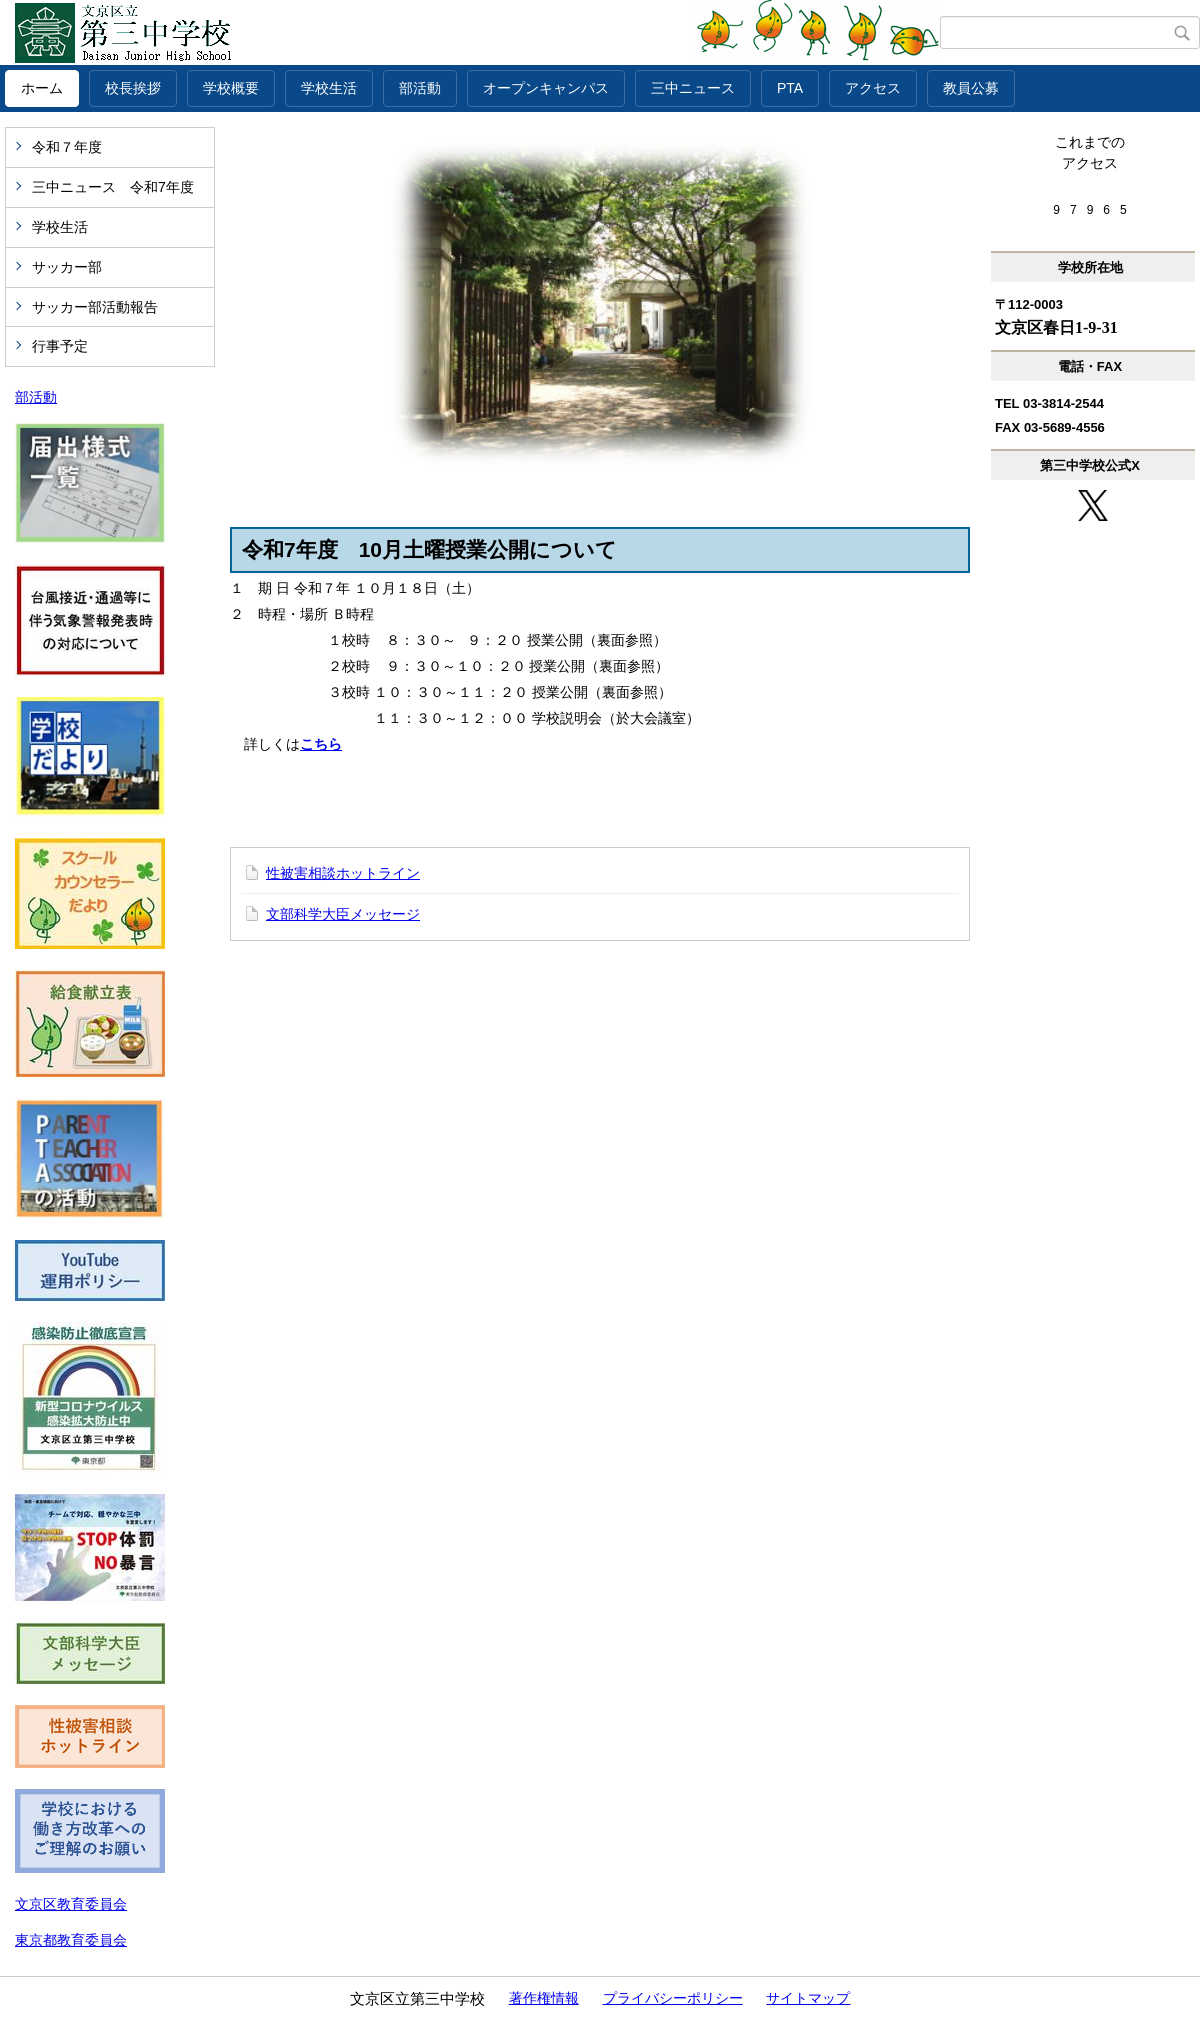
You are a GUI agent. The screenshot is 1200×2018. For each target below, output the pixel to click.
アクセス (873, 88)
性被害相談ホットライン (343, 873)
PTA (790, 88)
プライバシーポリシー (673, 1998)
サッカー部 (67, 267)
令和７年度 (67, 147)
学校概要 (231, 88)
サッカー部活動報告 (95, 307)
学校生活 (329, 88)
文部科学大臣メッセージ (343, 914)
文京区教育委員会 (71, 1904)
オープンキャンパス (546, 88)
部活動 (420, 88)
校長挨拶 (133, 88)
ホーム (42, 88)
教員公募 (971, 88)
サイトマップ (808, 1998)
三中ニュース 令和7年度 (113, 187)
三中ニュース (693, 88)
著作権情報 (544, 1998)
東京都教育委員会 (71, 1940)
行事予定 (60, 346)
